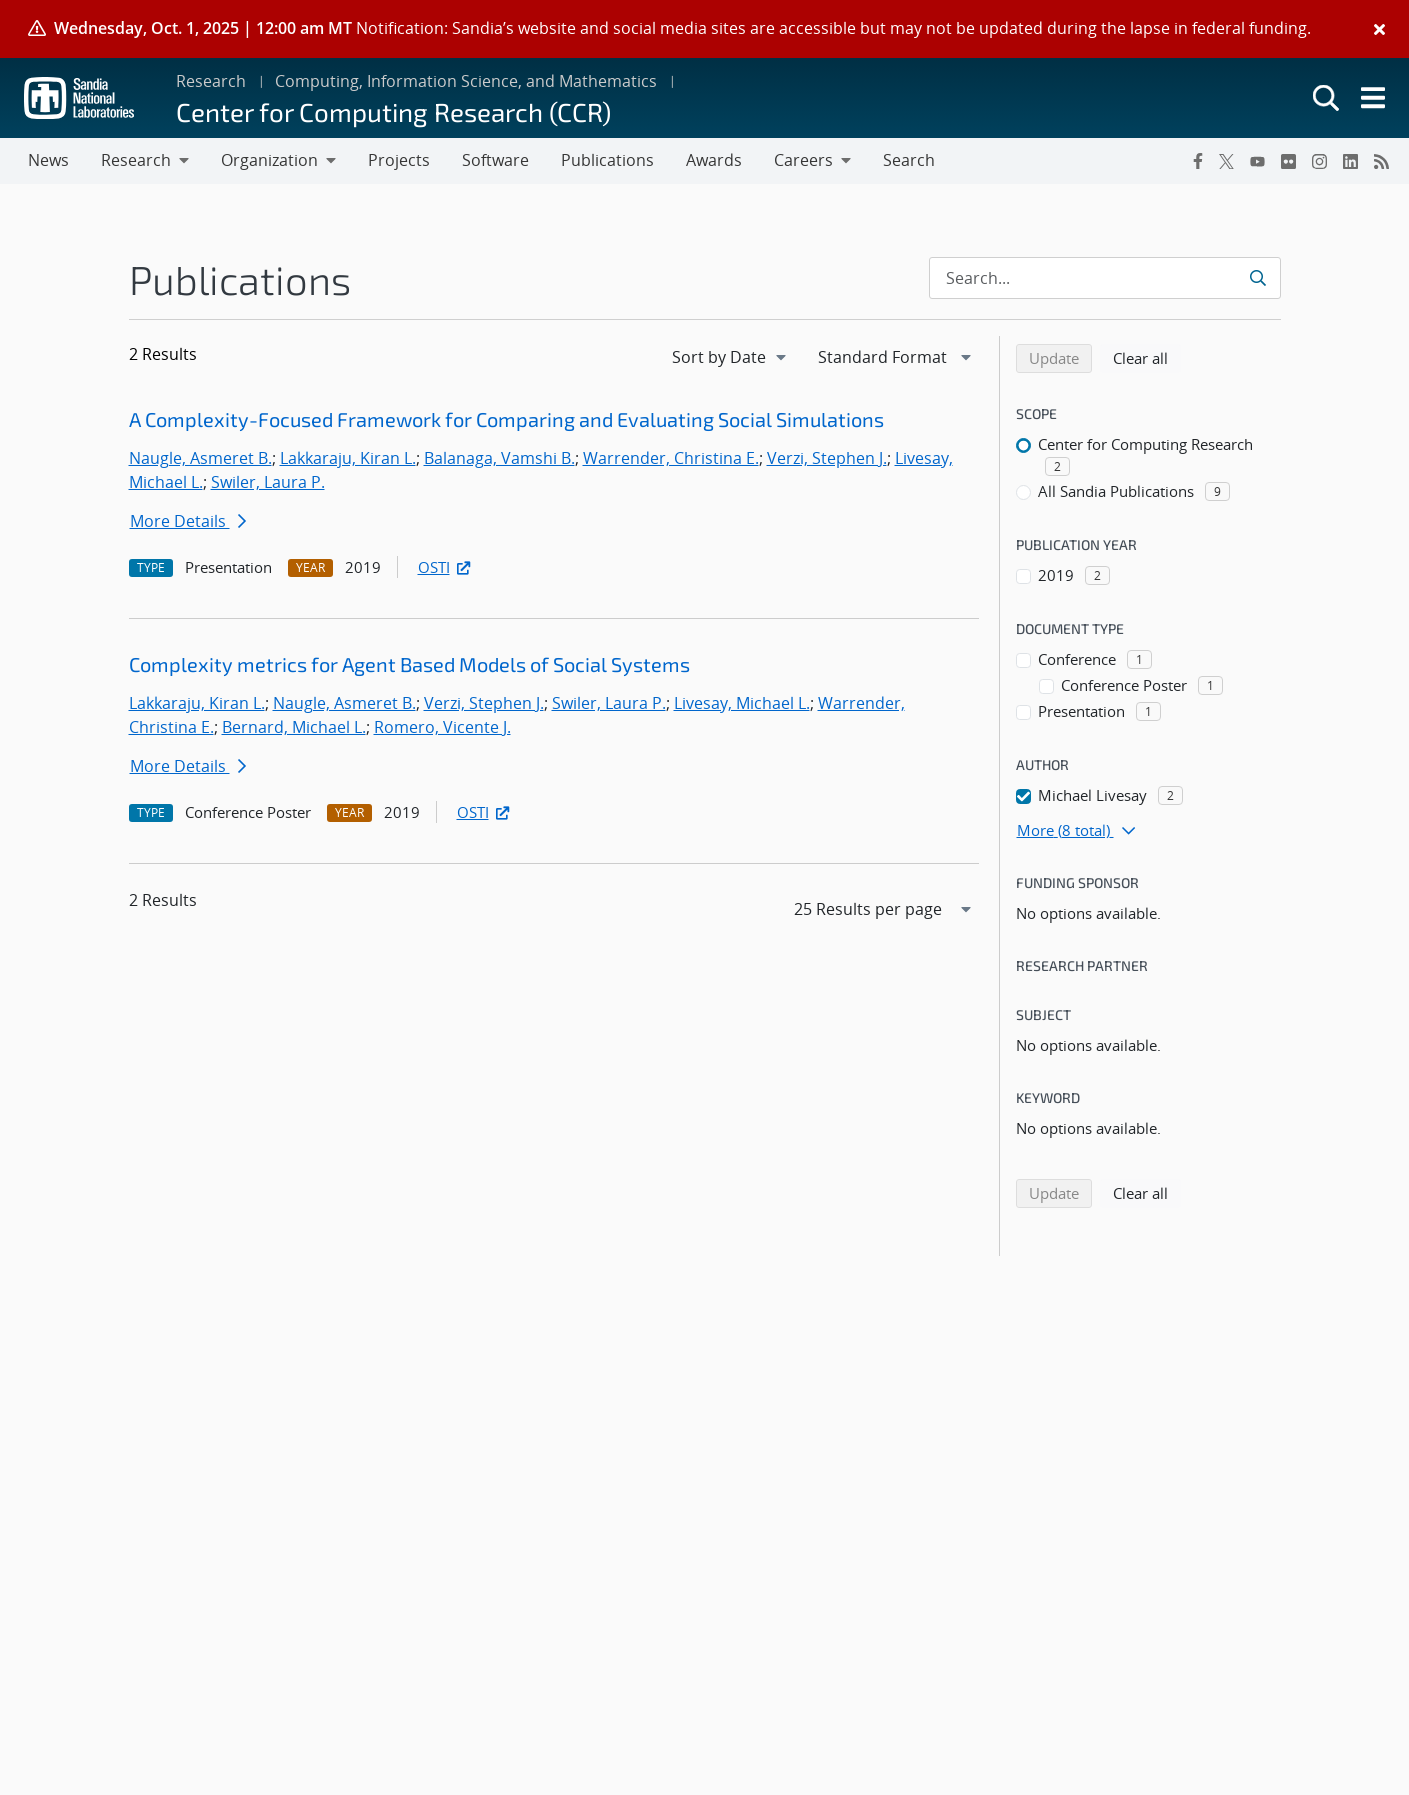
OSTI (446, 567)
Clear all (1147, 357)
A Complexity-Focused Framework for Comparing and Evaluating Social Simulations (506, 419)
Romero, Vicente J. (442, 727)
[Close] (1379, 29)
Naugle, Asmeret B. (200, 458)
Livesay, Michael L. (742, 703)
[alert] (704, 29)
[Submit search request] (1259, 278)
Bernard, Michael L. (294, 727)
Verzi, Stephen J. (827, 458)
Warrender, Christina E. (671, 458)
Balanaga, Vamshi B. (499, 458)
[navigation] (731, 357)
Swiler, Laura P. (268, 482)
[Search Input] (1105, 278)
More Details (188, 521)
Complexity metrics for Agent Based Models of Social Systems (409, 664)
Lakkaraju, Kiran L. (348, 458)
